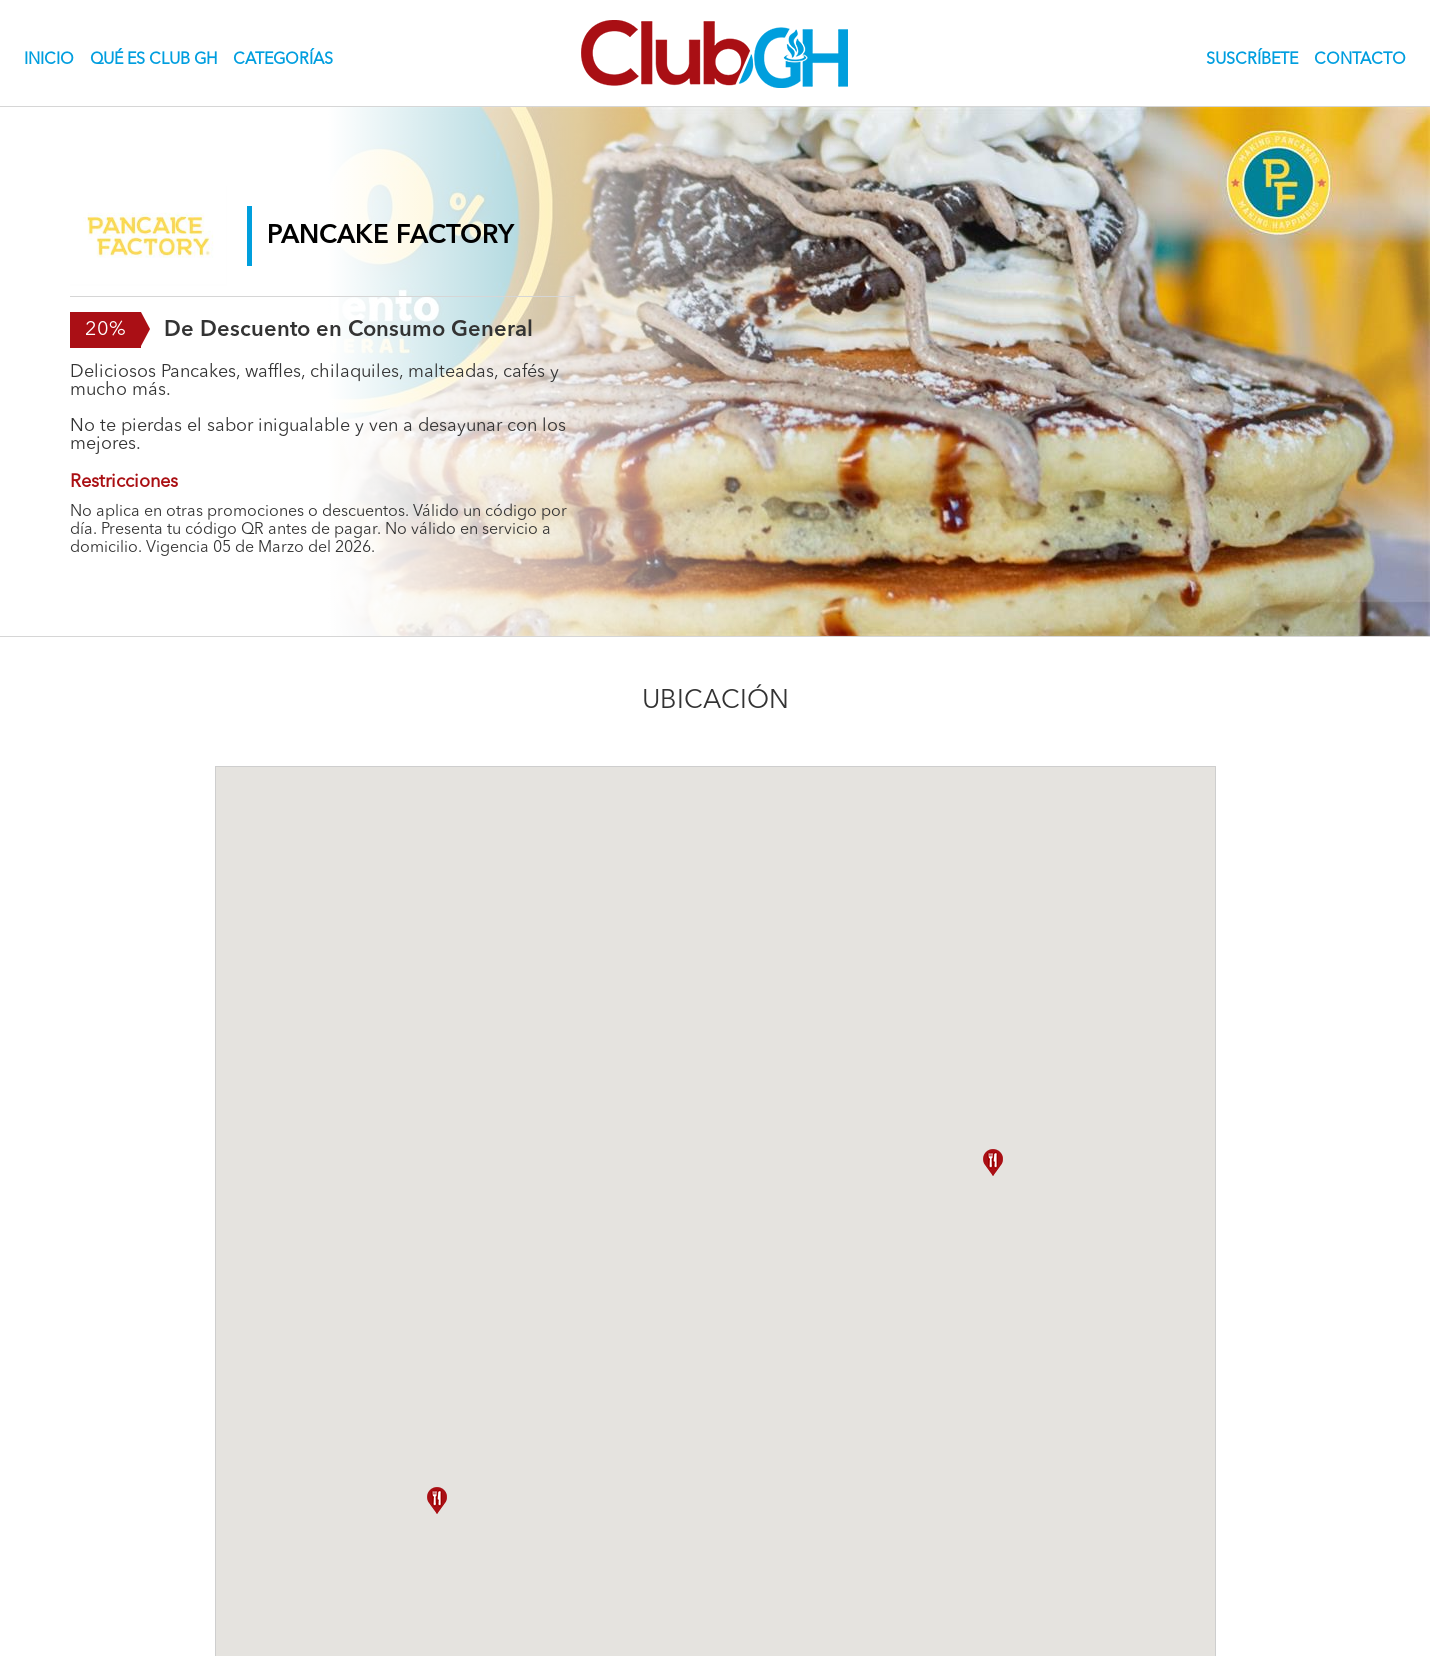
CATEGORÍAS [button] (283, 60)
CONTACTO (1360, 60)
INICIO (53, 58)
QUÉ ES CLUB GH (153, 60)
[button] (993, 1162)
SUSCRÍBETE (1252, 60)
